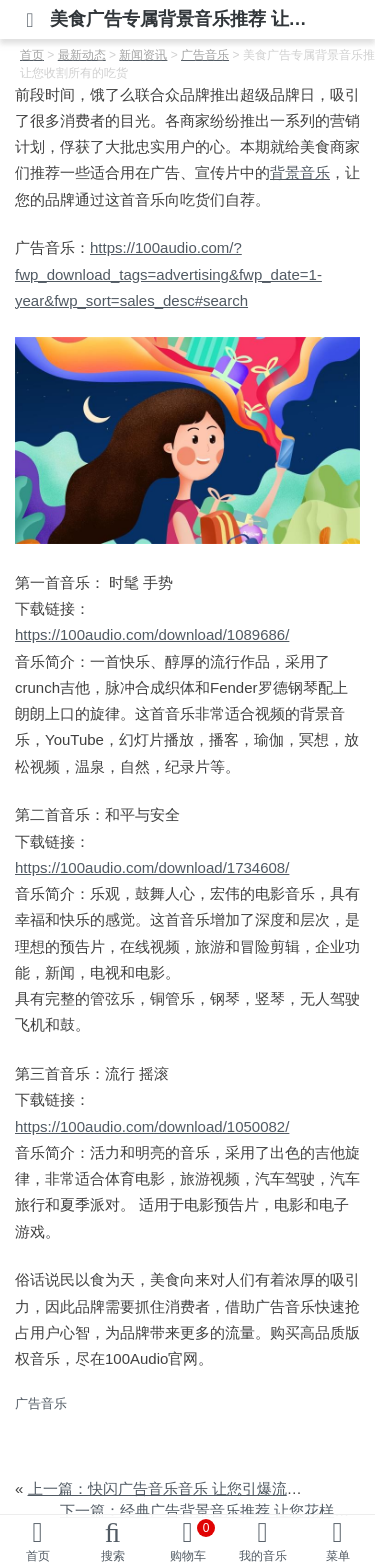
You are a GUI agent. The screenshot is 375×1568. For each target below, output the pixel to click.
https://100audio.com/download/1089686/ (152, 634)
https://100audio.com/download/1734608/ (152, 867)
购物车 (193, 1541)
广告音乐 (41, 1403)
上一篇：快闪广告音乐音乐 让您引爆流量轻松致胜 (195, 1488)
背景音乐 (300, 172)
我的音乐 (263, 1556)
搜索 (113, 1556)
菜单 (338, 1556)
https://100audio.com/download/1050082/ (152, 1126)
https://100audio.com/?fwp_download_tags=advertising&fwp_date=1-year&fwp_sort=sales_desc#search (168, 274)
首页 (38, 1556)
